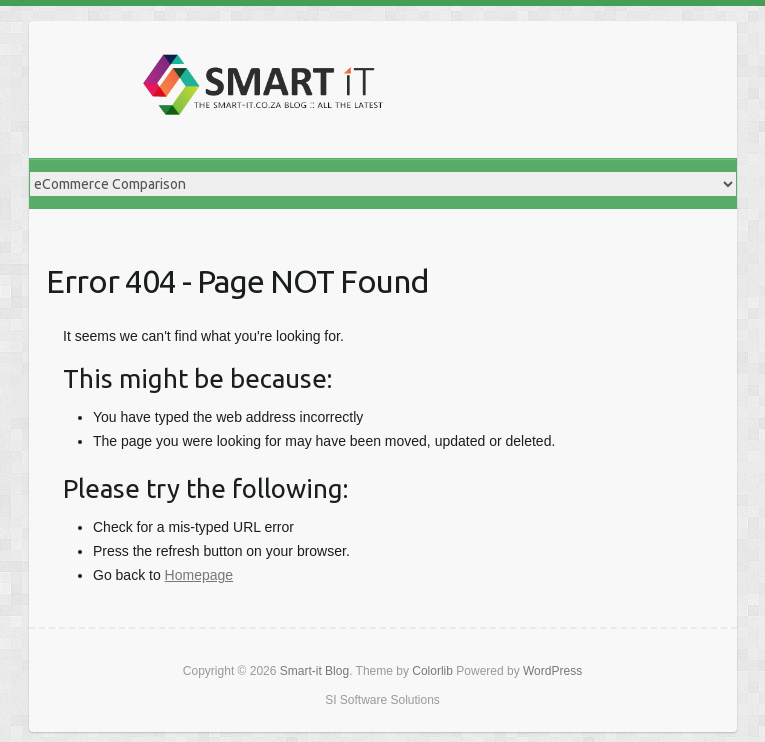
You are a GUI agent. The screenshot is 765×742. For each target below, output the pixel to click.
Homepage (199, 575)
